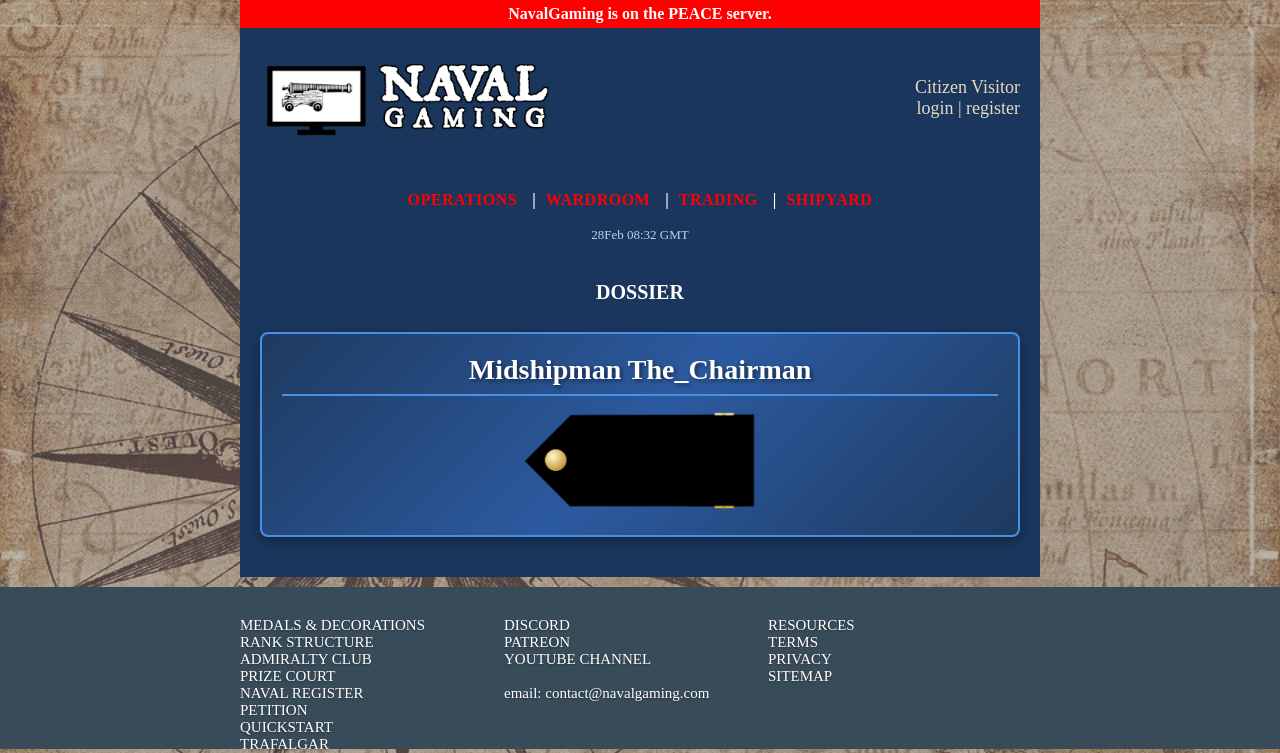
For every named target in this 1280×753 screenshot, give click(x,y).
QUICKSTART (286, 727)
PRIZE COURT (287, 676)
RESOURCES (811, 625)
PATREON (537, 642)
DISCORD (537, 625)
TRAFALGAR (284, 744)
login (934, 108)
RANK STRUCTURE (307, 642)
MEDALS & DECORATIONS (332, 625)
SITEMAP (800, 676)
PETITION (274, 710)
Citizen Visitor (967, 87)
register (993, 108)
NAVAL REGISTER (302, 693)
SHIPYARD (829, 199)
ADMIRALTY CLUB (306, 659)
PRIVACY (800, 659)
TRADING (718, 199)
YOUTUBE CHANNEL (577, 659)
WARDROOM (598, 199)
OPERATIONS (463, 199)
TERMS (793, 642)
